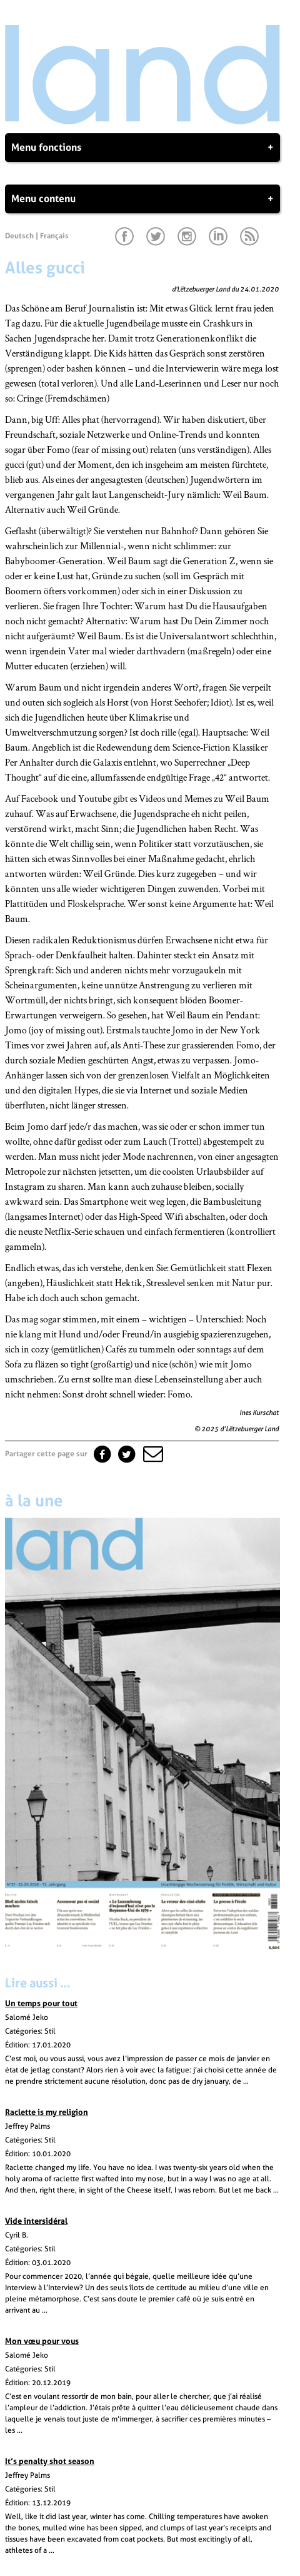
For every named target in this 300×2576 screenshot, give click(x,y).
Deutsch (19, 235)
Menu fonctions (142, 147)
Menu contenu (142, 199)
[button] (152, 1453)
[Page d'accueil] (142, 121)
